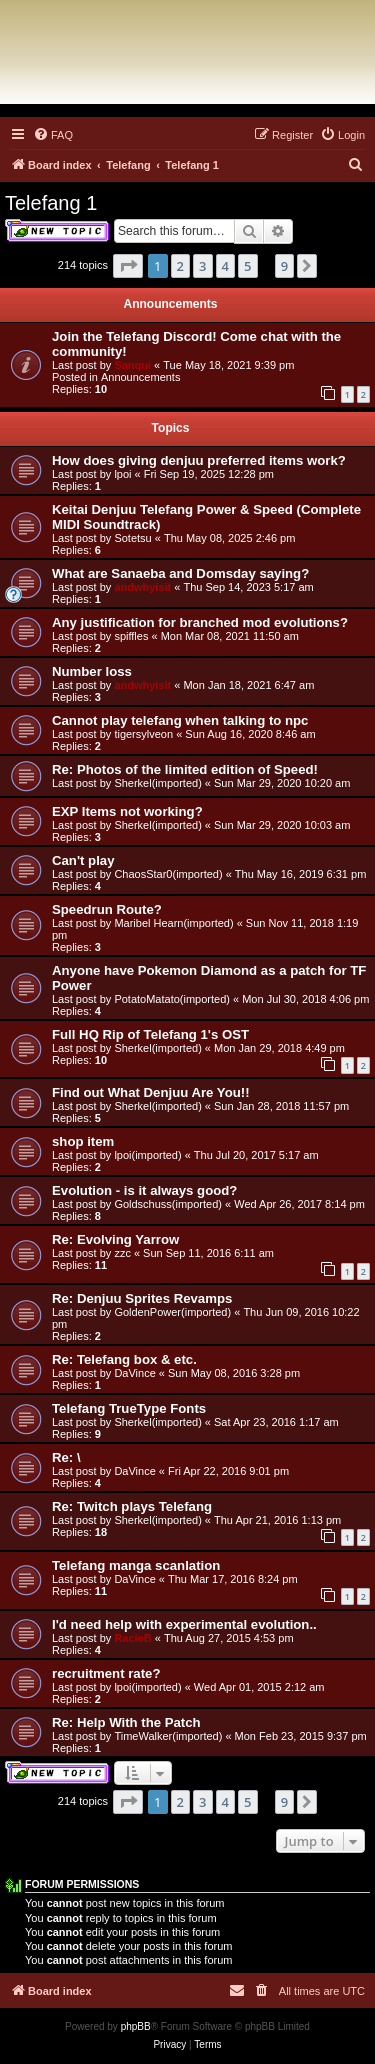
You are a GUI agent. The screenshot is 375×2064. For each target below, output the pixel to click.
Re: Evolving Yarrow (115, 1239)
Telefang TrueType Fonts (129, 1408)
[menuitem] (53, 135)
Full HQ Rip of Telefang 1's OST (150, 1034)
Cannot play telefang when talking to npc (180, 720)
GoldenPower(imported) (172, 1312)
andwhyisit (142, 587)
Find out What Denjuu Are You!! (151, 1092)
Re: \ (66, 1457)
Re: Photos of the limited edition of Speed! (185, 769)
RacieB (132, 1638)
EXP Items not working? (127, 811)
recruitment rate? (106, 1673)
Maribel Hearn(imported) (173, 923)
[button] (128, 266)
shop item (83, 1141)
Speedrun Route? (107, 909)
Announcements (141, 377)
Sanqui (132, 365)
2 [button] (180, 266)
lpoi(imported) (147, 1155)
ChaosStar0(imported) (168, 874)
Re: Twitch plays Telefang (132, 1506)
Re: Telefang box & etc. (124, 1359)
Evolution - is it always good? (144, 1190)
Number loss (92, 671)
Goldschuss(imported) (168, 1204)
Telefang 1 (51, 203)
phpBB (136, 2026)
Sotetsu (132, 538)
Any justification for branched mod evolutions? (200, 622)
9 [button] (284, 266)
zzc (122, 1253)
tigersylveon (143, 734)
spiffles (131, 636)
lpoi (122, 474)
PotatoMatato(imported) (172, 999)
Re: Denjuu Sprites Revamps (142, 1298)
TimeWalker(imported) (168, 1736)
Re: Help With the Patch (126, 1722)
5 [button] (247, 266)
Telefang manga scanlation (136, 1565)
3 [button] (202, 266)
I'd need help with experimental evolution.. (184, 1624)
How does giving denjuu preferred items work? (199, 460)
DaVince (134, 1373)
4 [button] (225, 266)
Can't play (83, 860)
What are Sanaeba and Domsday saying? (180, 573)
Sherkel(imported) (157, 783)
